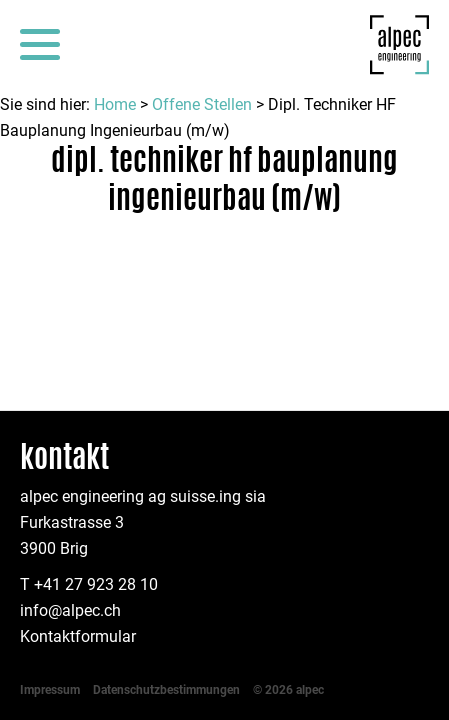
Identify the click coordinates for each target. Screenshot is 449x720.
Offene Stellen (202, 104)
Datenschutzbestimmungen (166, 520)
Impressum (50, 520)
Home (115, 104)
